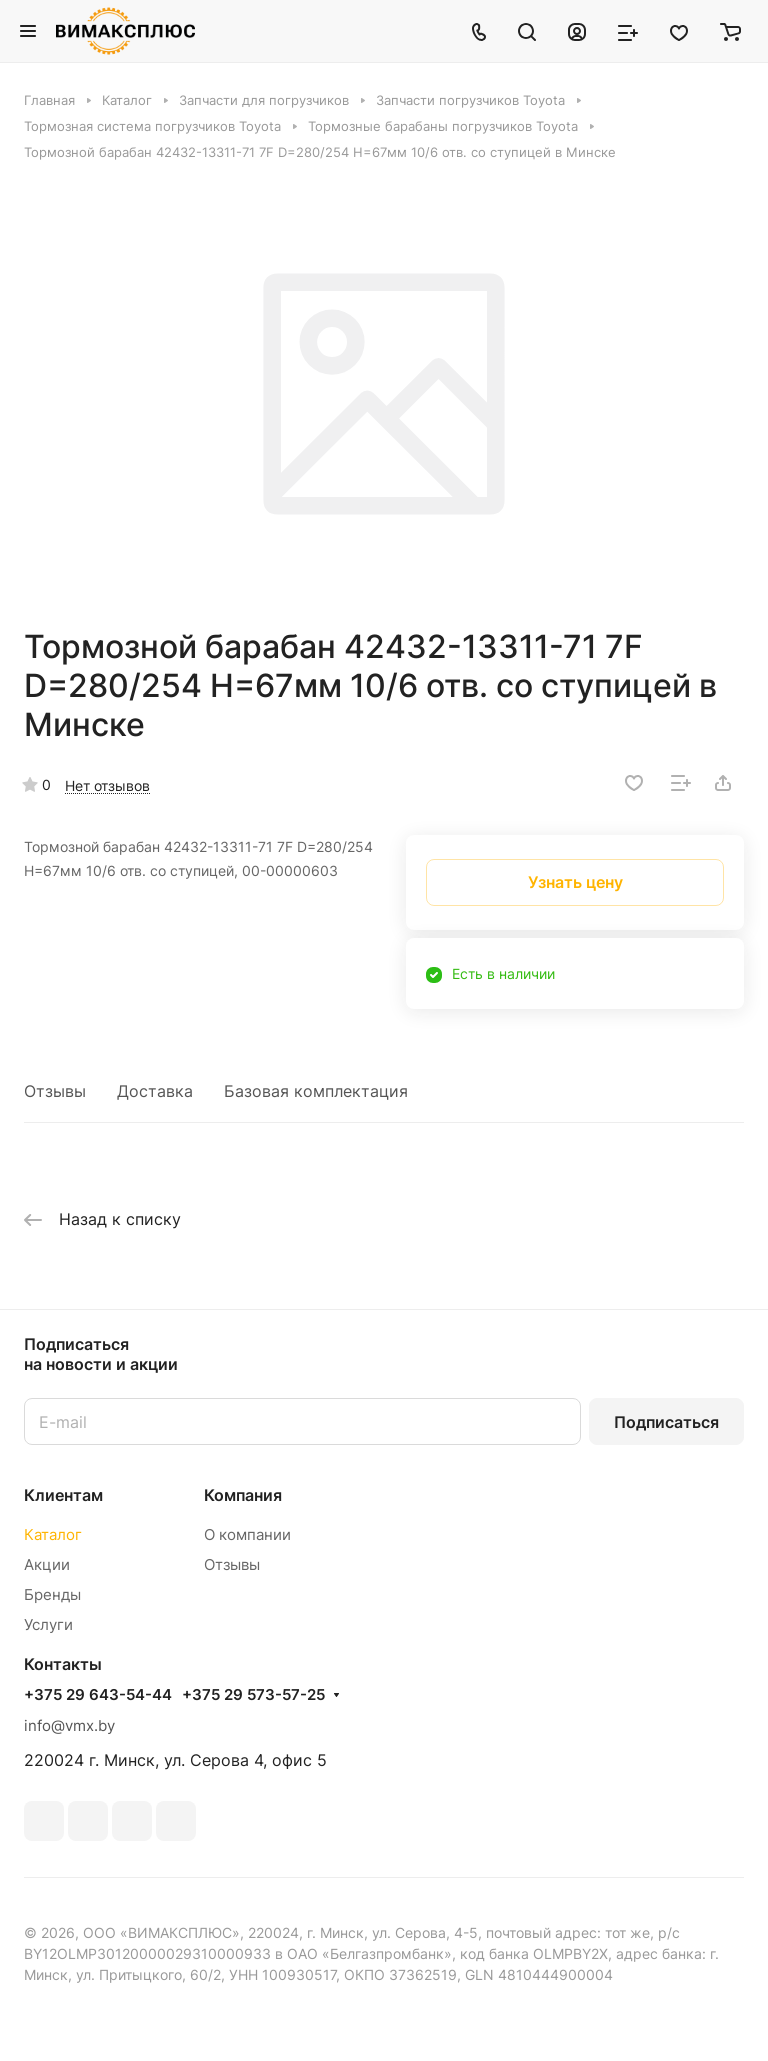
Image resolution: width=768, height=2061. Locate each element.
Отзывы (55, 1091)
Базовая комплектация (316, 1091)
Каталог (53, 1534)
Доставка (155, 1091)
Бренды (52, 1594)
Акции (47, 1564)
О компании (247, 1534)
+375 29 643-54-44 (98, 1695)
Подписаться (666, 1422)
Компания (243, 1495)
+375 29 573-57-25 (253, 1695)
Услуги (48, 1624)
